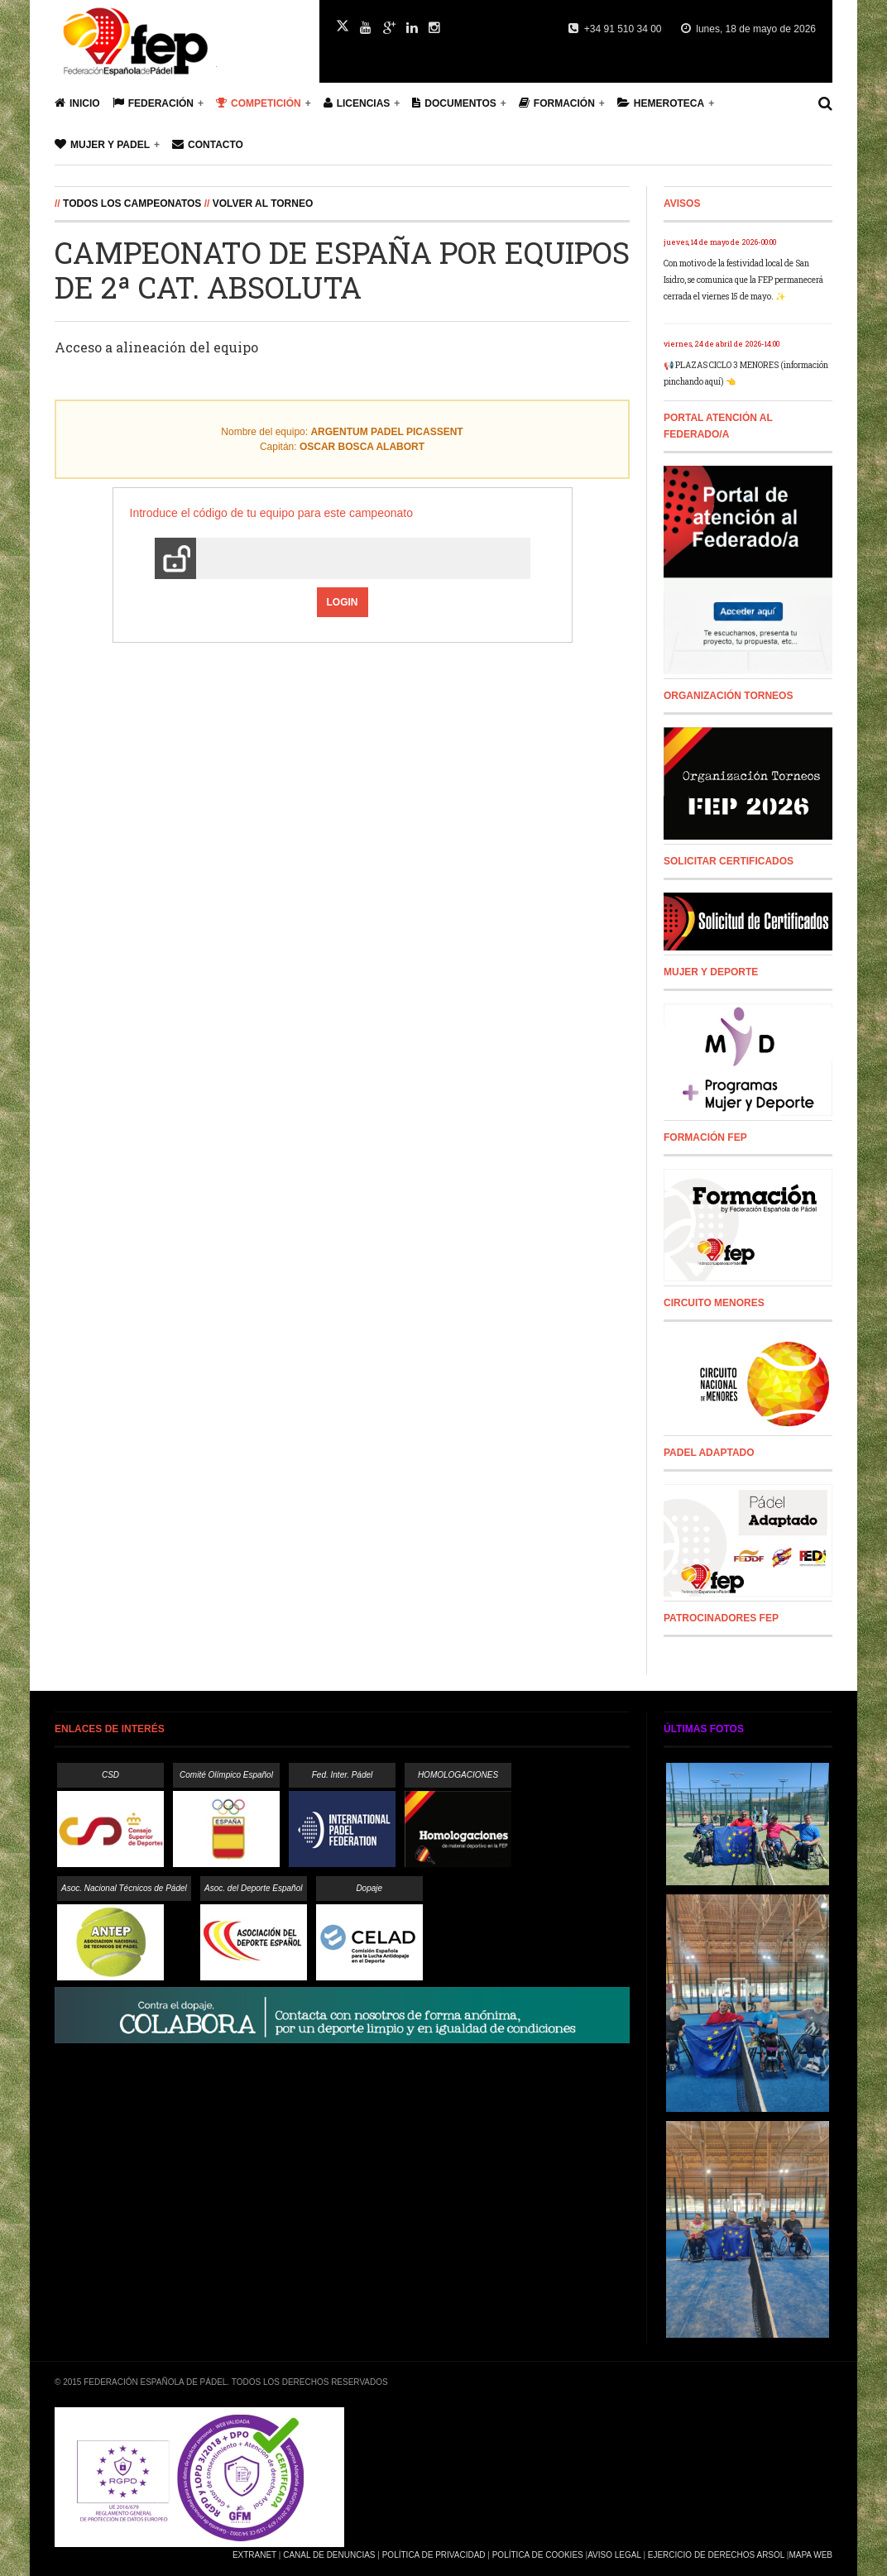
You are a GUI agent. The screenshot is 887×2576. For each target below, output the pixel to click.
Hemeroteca (660, 103)
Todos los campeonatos (132, 203)
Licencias (357, 103)
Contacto (207, 144)
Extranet (254, 2554)
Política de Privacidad (434, 2554)
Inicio (77, 103)
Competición (258, 103)
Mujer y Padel (102, 144)
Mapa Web (810, 2554)
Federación (153, 103)
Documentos (454, 103)
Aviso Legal (613, 2554)
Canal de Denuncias (329, 2554)
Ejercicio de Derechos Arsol (716, 2554)
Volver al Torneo (263, 203)
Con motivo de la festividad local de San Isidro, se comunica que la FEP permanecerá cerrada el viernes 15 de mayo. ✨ (743, 280)
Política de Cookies (537, 2554)
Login (342, 602)
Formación (557, 103)
